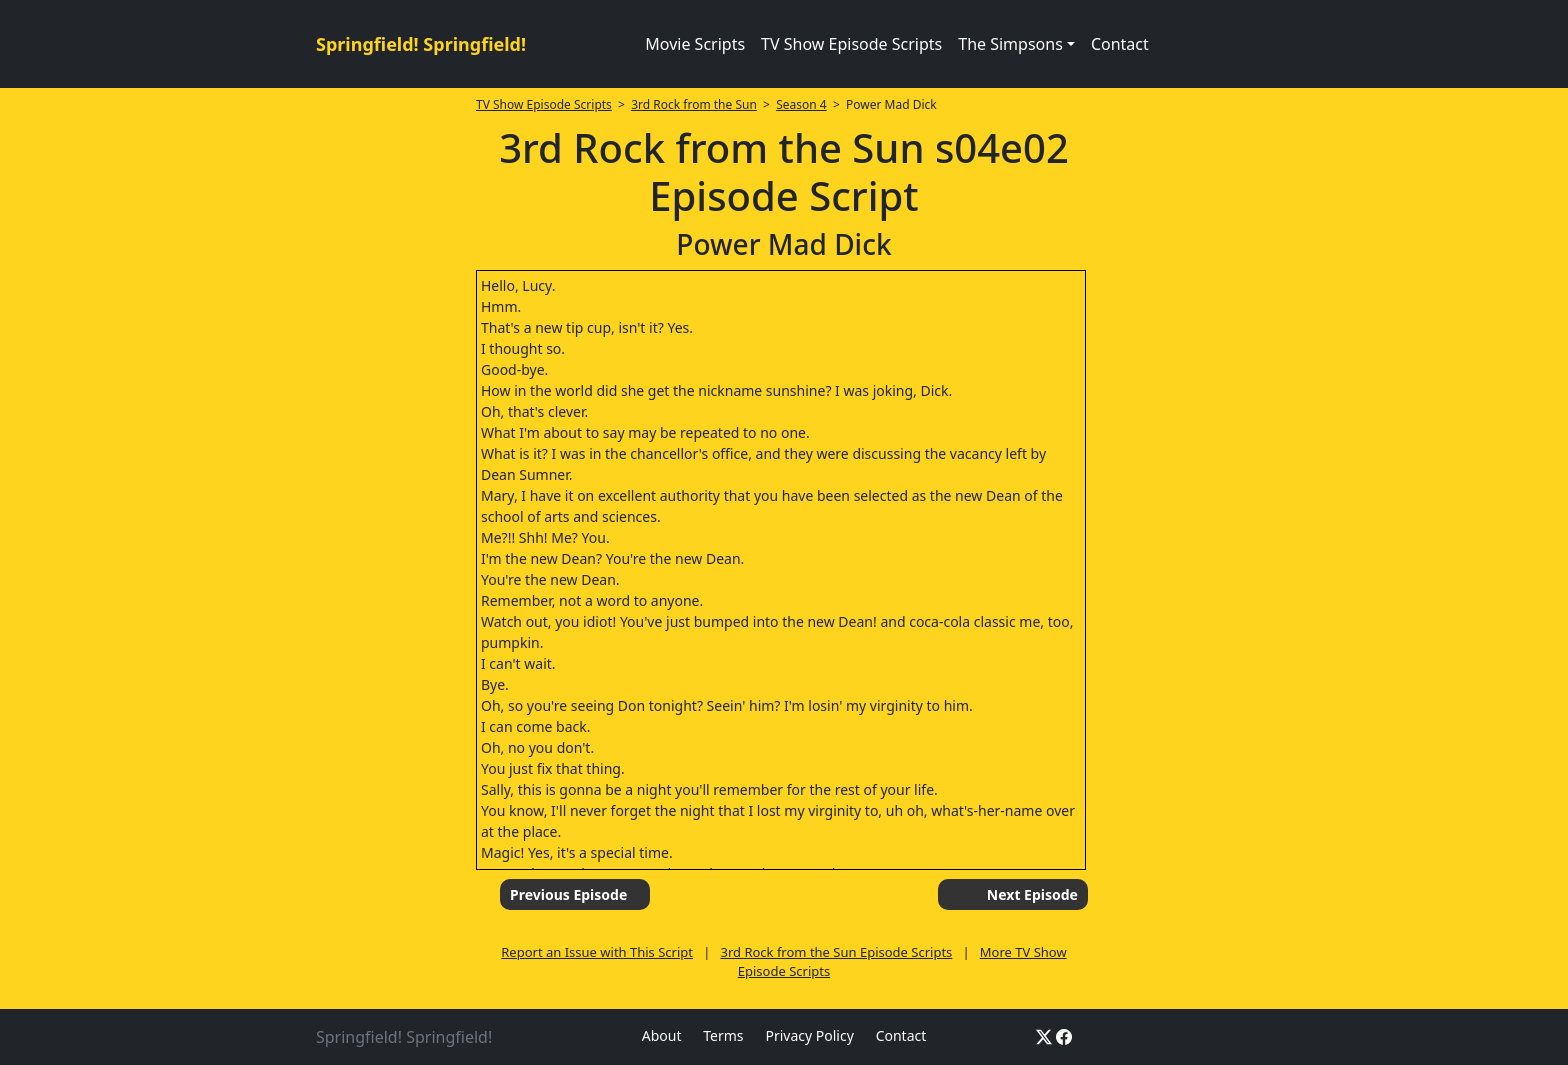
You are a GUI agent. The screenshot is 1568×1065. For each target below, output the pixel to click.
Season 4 (801, 104)
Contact (1120, 44)
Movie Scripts (695, 44)
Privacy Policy (809, 1035)
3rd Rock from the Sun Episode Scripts (836, 952)
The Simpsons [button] (1010, 44)
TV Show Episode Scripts (851, 44)
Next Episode (1032, 894)
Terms (723, 1035)
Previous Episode (568, 894)
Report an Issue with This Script (597, 952)
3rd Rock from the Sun (694, 104)
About (662, 1035)
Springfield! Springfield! (421, 44)
